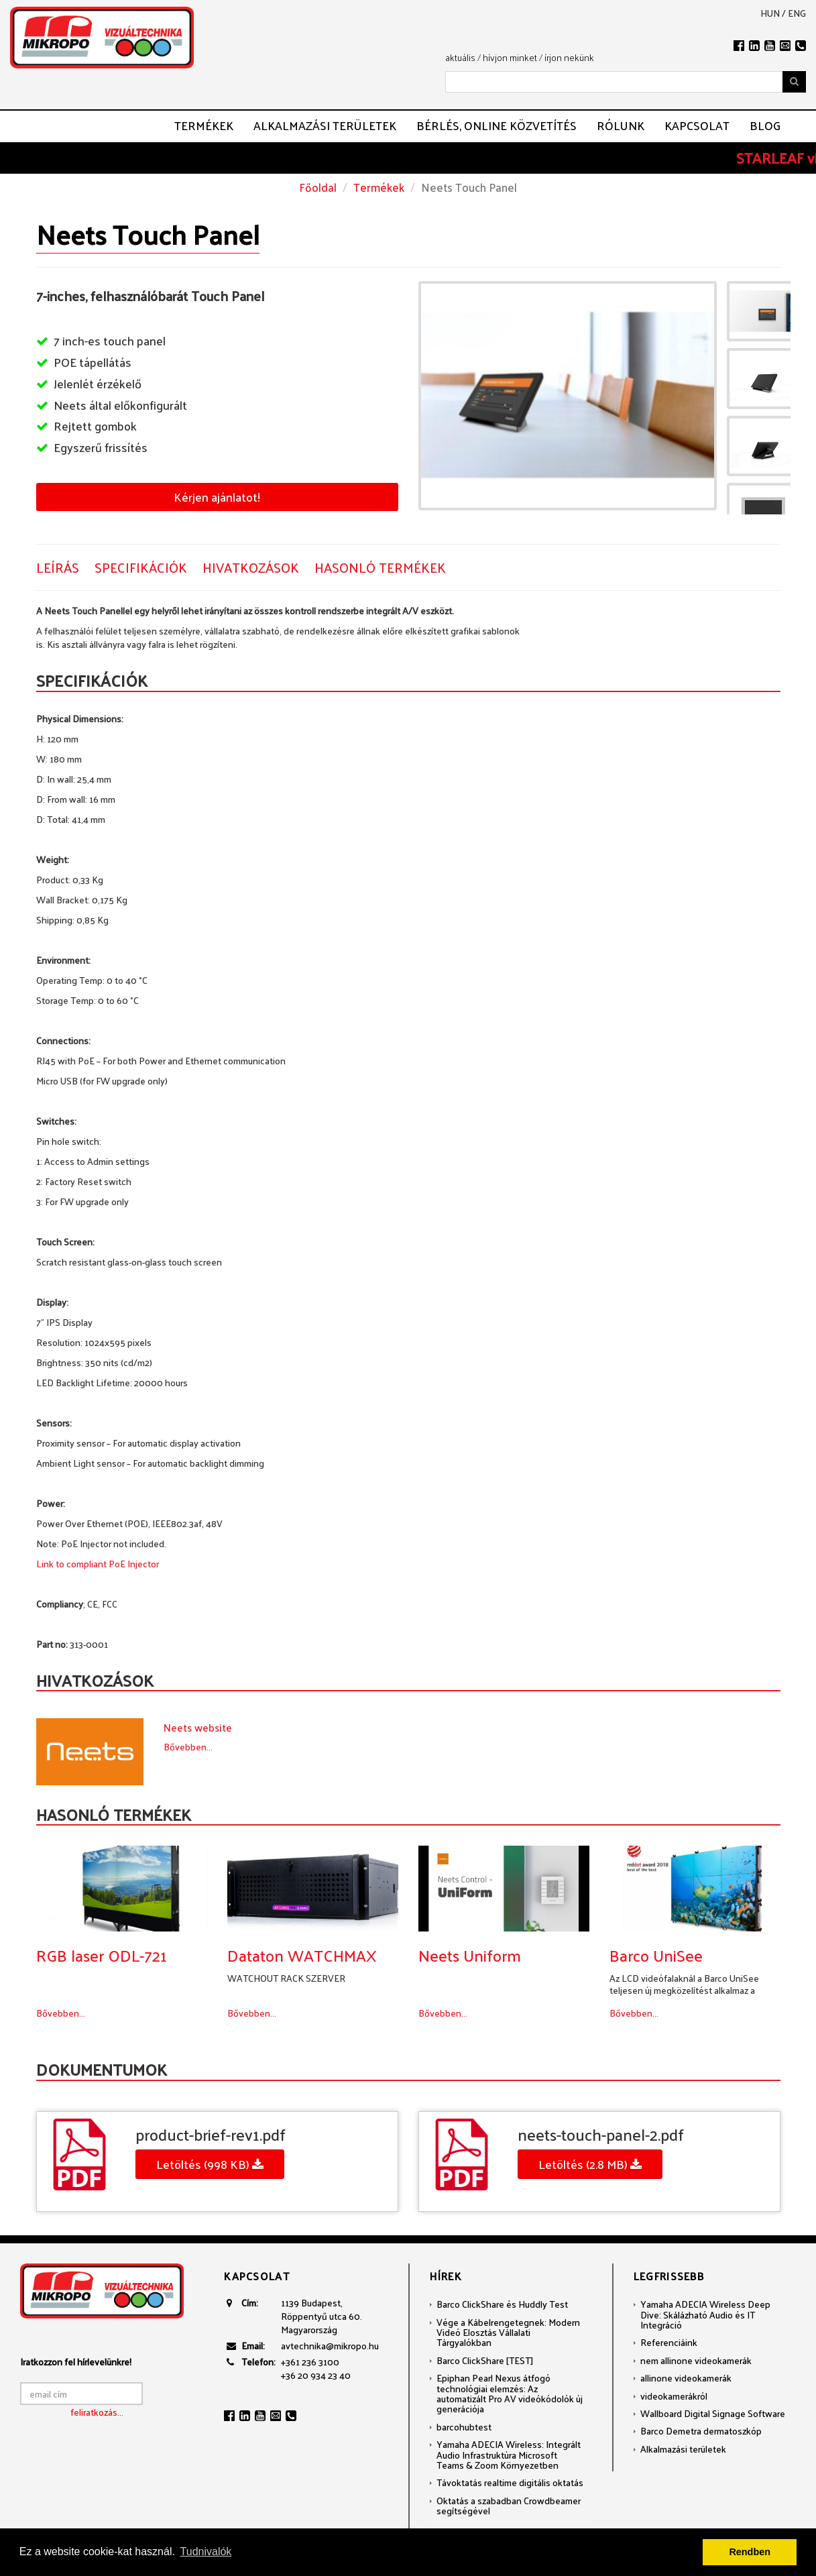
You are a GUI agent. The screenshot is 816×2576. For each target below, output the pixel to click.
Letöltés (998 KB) (210, 2164)
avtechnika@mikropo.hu (330, 2345)
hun (770, 13)
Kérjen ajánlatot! (217, 497)
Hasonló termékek (380, 567)
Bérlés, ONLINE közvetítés (496, 125)
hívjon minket (510, 57)
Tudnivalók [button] (206, 2551)
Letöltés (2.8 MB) (590, 2164)
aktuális (460, 57)
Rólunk (620, 125)
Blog (765, 125)
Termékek (203, 125)
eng (797, 13)
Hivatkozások (250, 567)
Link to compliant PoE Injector (97, 1563)
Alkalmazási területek (324, 125)
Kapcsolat (697, 125)
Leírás (57, 567)
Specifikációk (141, 567)
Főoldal (318, 187)
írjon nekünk (569, 57)
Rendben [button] (749, 2551)
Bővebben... (188, 1746)
